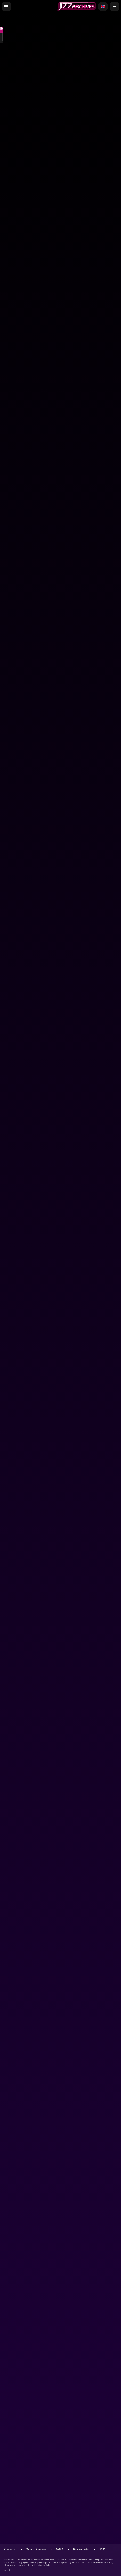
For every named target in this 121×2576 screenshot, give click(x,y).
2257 (102, 2549)
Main (4, 16)
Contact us (10, 2549)
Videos (14, 16)
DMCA (60, 2549)
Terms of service (36, 2549)
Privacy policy (81, 2549)
